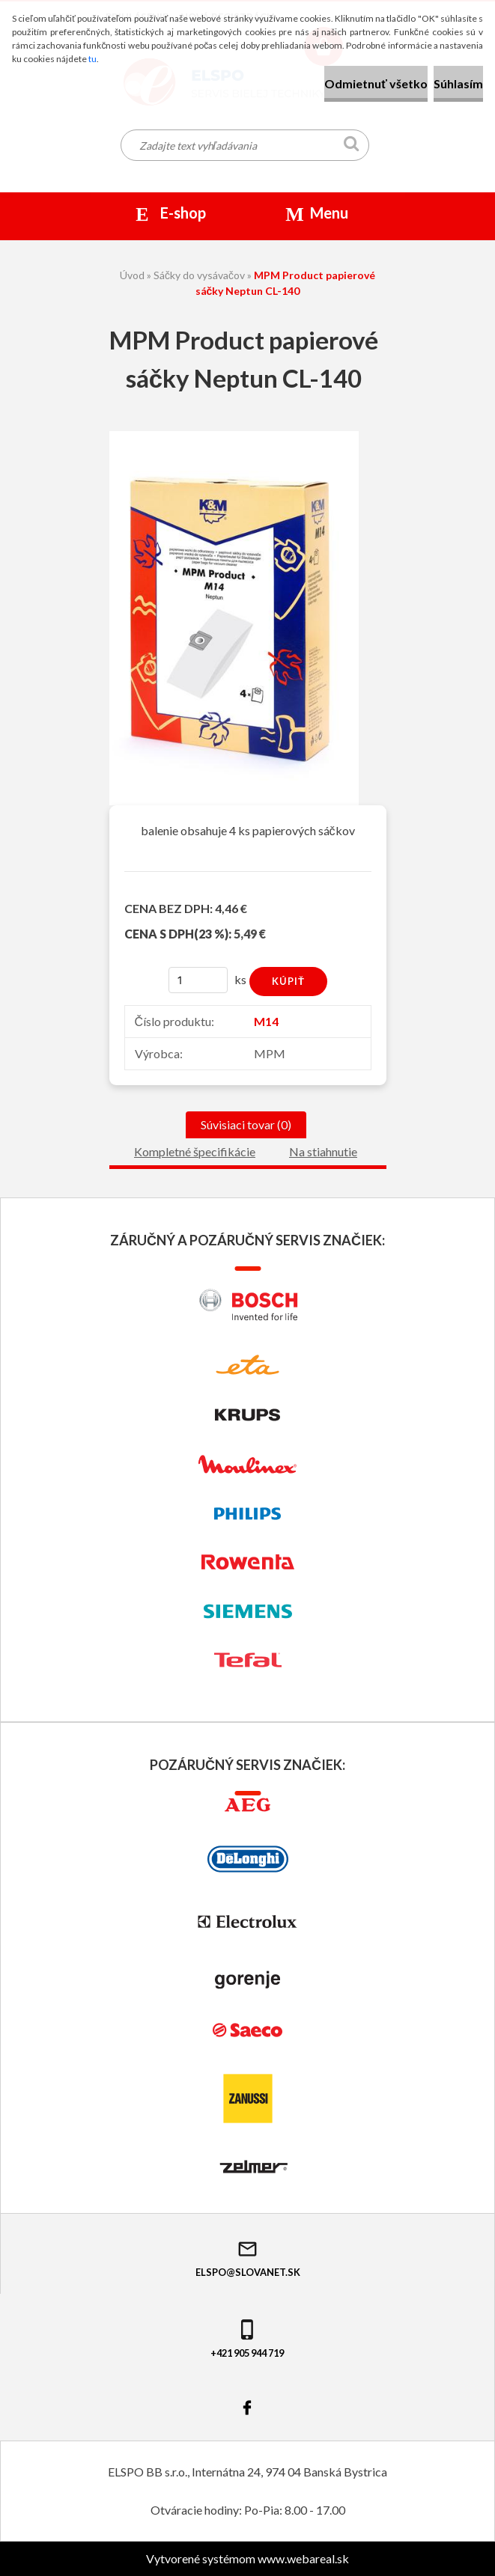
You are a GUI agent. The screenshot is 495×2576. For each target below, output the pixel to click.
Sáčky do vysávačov (199, 275)
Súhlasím (458, 83)
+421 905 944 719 (247, 2338)
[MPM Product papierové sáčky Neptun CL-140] (234, 437)
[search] (352, 146)
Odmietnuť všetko (376, 83)
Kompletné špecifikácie (194, 1151)
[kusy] (198, 980)
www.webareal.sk (303, 2558)
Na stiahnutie (323, 1151)
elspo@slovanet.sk (247, 2258)
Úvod (132, 275)
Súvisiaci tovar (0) (246, 1124)
